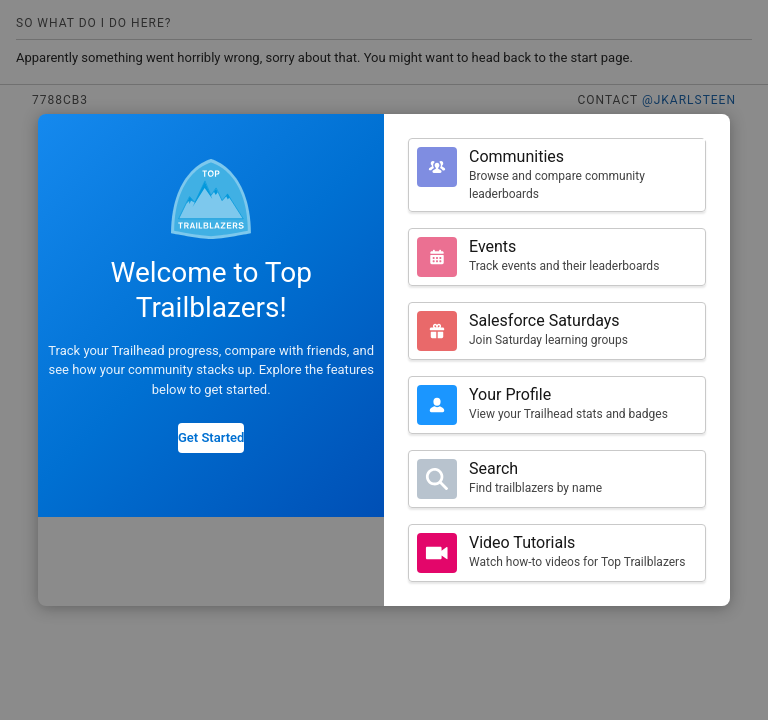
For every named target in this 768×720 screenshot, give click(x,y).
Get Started (211, 437)
